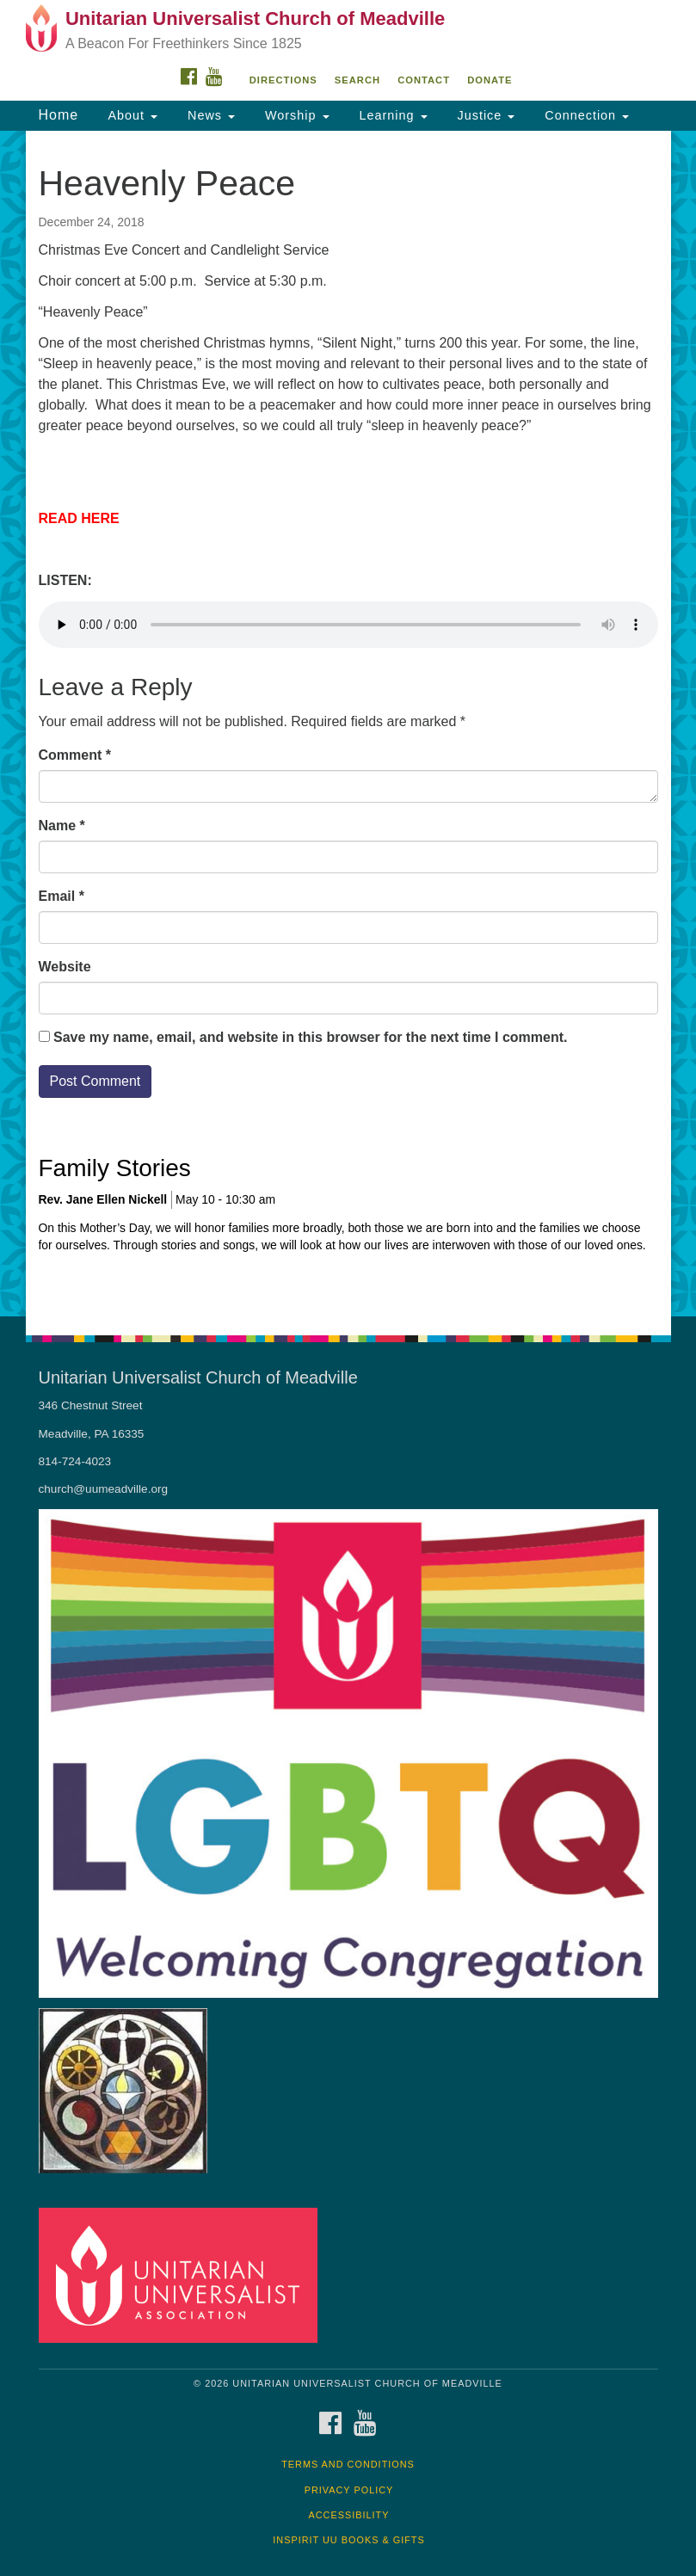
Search (357, 80)
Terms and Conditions (348, 2464)
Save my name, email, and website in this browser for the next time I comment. (310, 1037)
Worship (295, 115)
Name (62, 825)
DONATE (489, 80)
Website (65, 966)
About (130, 115)
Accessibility (349, 2515)
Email (61, 896)
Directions (283, 80)
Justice (484, 115)
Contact (423, 80)
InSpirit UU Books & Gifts (348, 2540)
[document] (348, 723)
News (209, 115)
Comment (75, 755)
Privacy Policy (349, 2490)
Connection (584, 115)
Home (59, 115)
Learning (391, 115)
